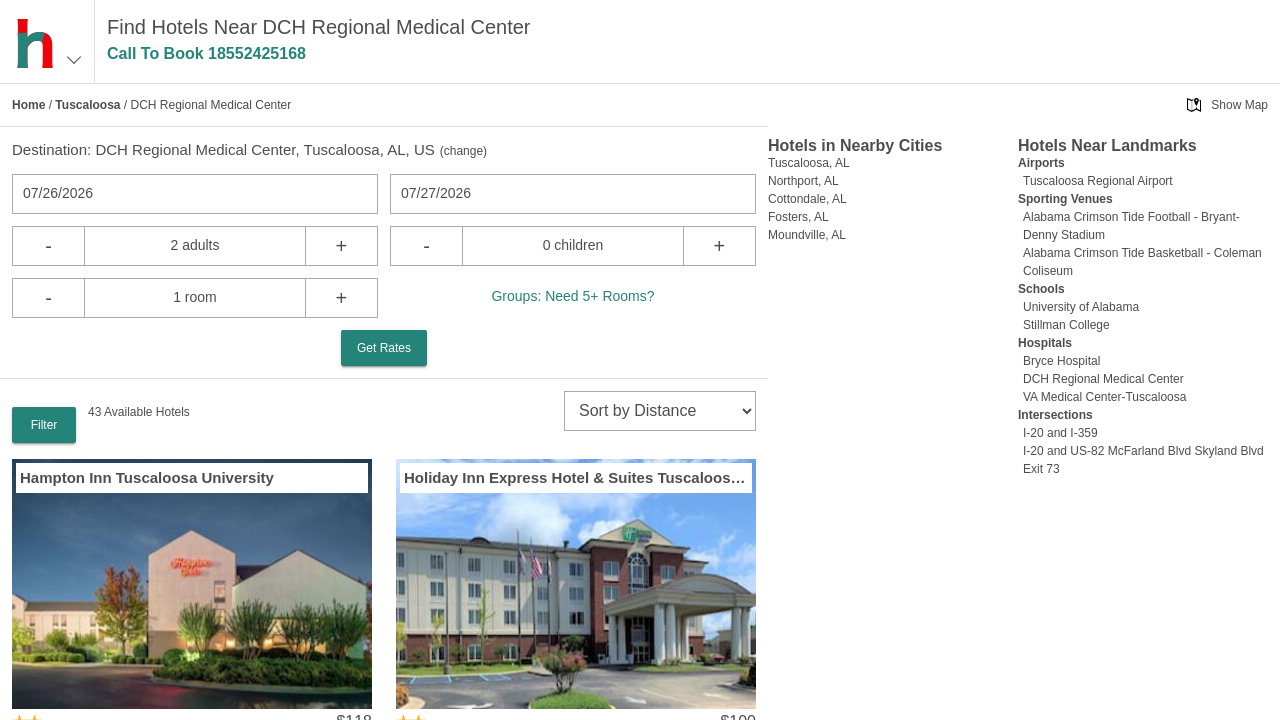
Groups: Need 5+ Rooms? (572, 296)
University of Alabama (1081, 307)
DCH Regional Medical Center (1103, 379)
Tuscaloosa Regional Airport (1098, 181)
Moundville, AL (807, 235)
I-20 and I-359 (1060, 433)
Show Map (1239, 105)
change (463, 151)
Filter (44, 425)
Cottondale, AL (807, 199)
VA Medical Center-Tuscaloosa (1104, 397)
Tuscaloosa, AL (809, 163)
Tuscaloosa (87, 105)
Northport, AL (803, 181)
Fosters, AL (798, 217)
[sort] (660, 411)
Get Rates (384, 348)
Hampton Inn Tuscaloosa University (147, 477)
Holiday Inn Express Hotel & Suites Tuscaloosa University (576, 477)
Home (28, 105)
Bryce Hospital (1061, 361)
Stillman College (1066, 325)
